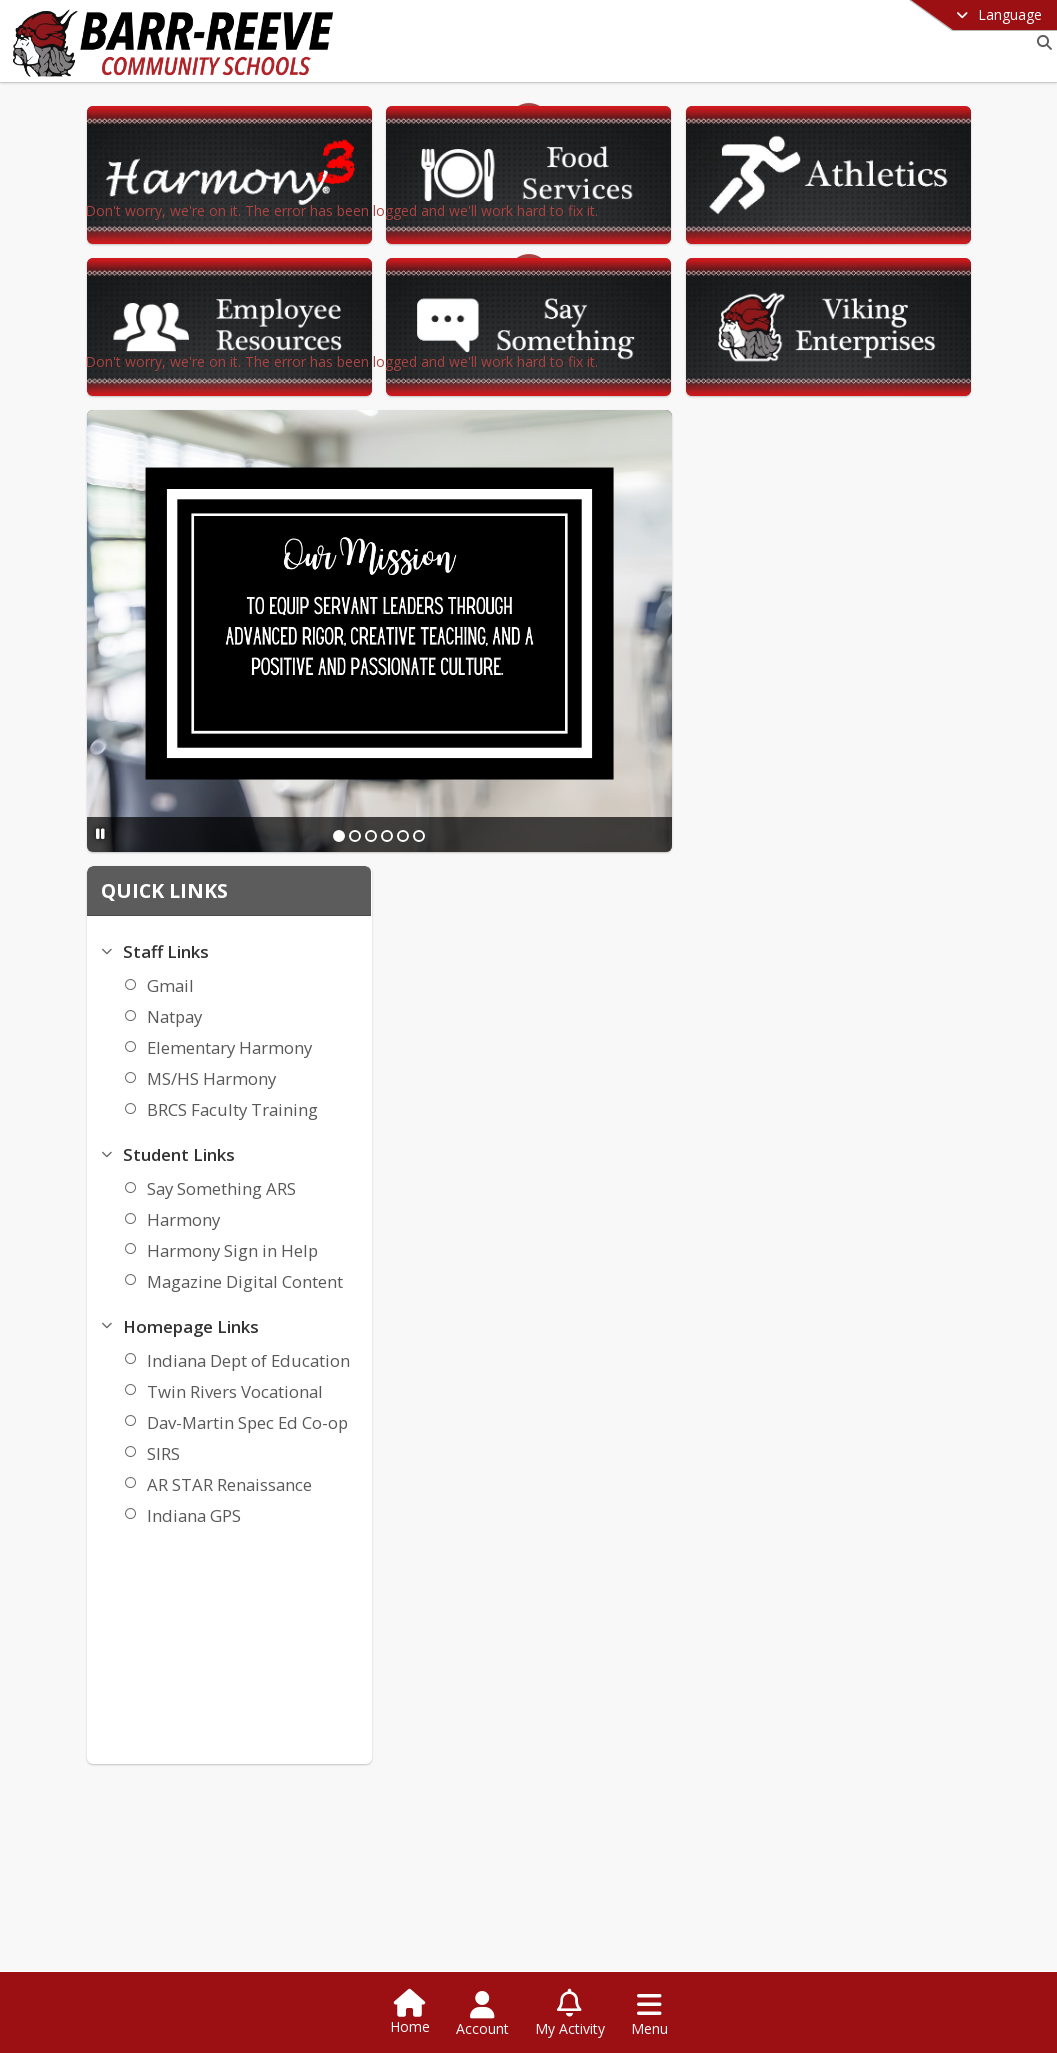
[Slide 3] (588, 725)
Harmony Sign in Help (882, 919)
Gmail (820, 654)
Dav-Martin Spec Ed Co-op (897, 1091)
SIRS (813, 1122)
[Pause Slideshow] (316, 723)
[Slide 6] (636, 725)
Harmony (833, 888)
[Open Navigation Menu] (649, 2014)
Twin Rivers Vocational (885, 1060)
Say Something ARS (871, 857)
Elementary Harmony (879, 716)
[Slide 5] (620, 725)
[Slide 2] (572, 725)
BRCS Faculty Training (882, 778)
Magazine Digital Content (895, 950)
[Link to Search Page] (1040, 42)
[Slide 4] (604, 725)
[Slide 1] (556, 725)
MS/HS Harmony (861, 747)
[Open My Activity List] (570, 2014)
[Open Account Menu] (482, 2014)
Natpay (824, 685)
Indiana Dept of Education (898, 1029)
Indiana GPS (844, 1184)
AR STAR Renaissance (879, 1153)
